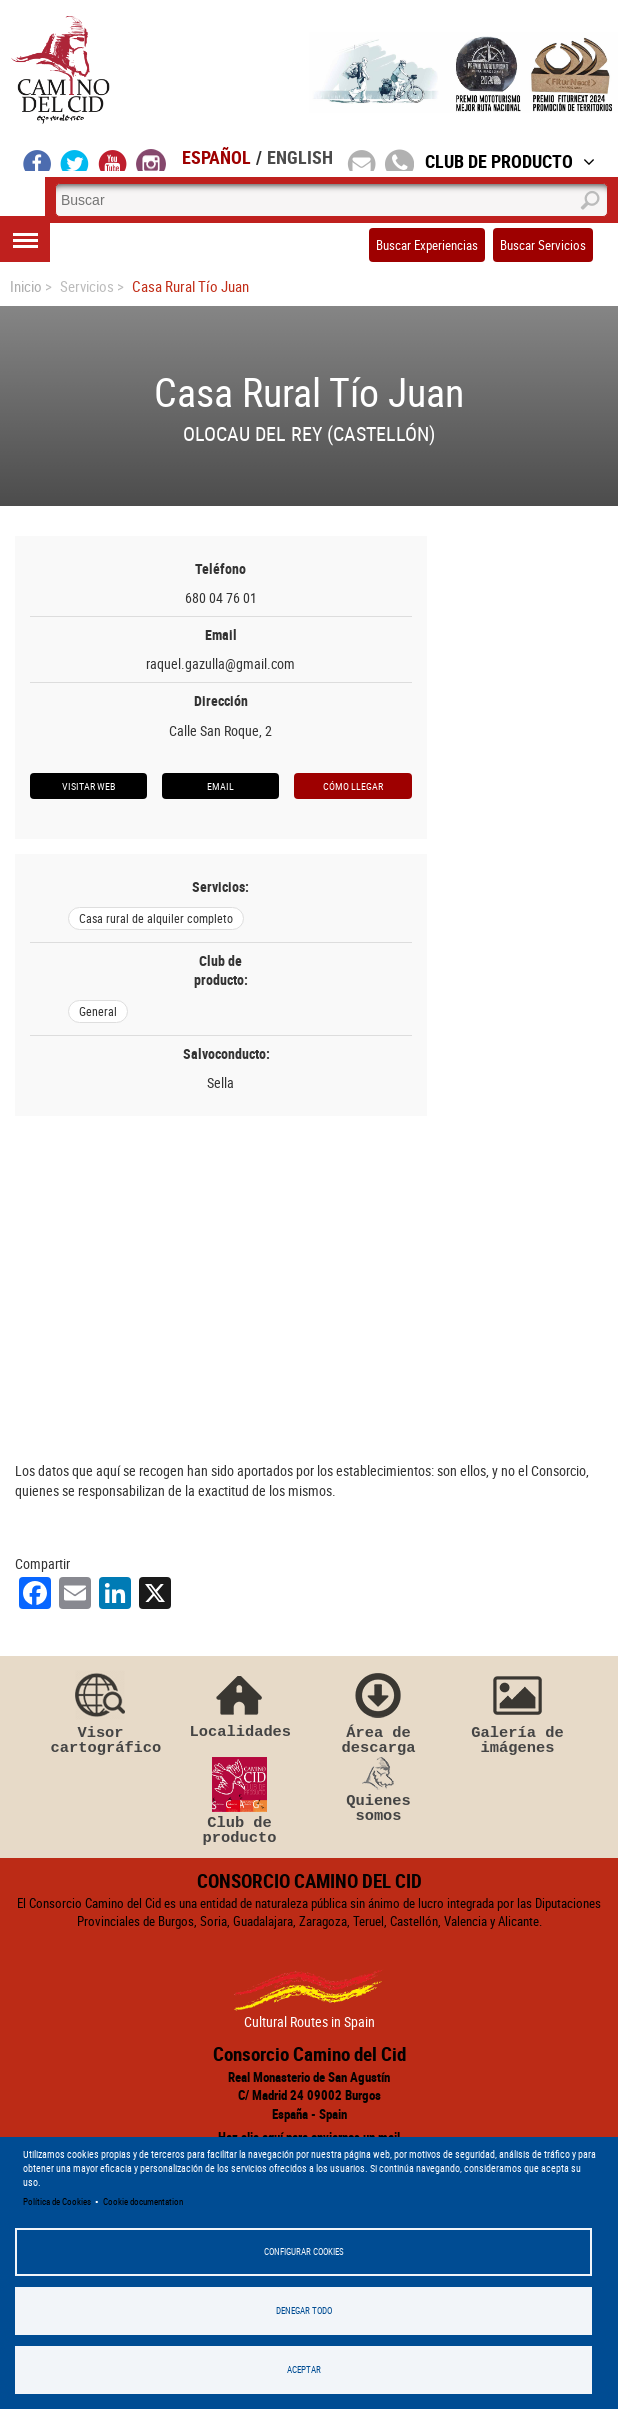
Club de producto (240, 1802)
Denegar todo (304, 2310)
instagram (151, 160)
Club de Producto (510, 161)
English (300, 157)
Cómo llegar (353, 786)
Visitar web (88, 786)
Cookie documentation (143, 2202)
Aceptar (304, 2369)
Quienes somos (379, 1791)
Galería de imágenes (518, 1712)
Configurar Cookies (304, 2251)
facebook (37, 160)
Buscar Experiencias (427, 245)
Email (220, 786)
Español (216, 157)
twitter (75, 160)
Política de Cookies (57, 2202)
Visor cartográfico (101, 1712)
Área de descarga (379, 1712)
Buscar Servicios (543, 245)
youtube (113, 160)
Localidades (240, 1703)
